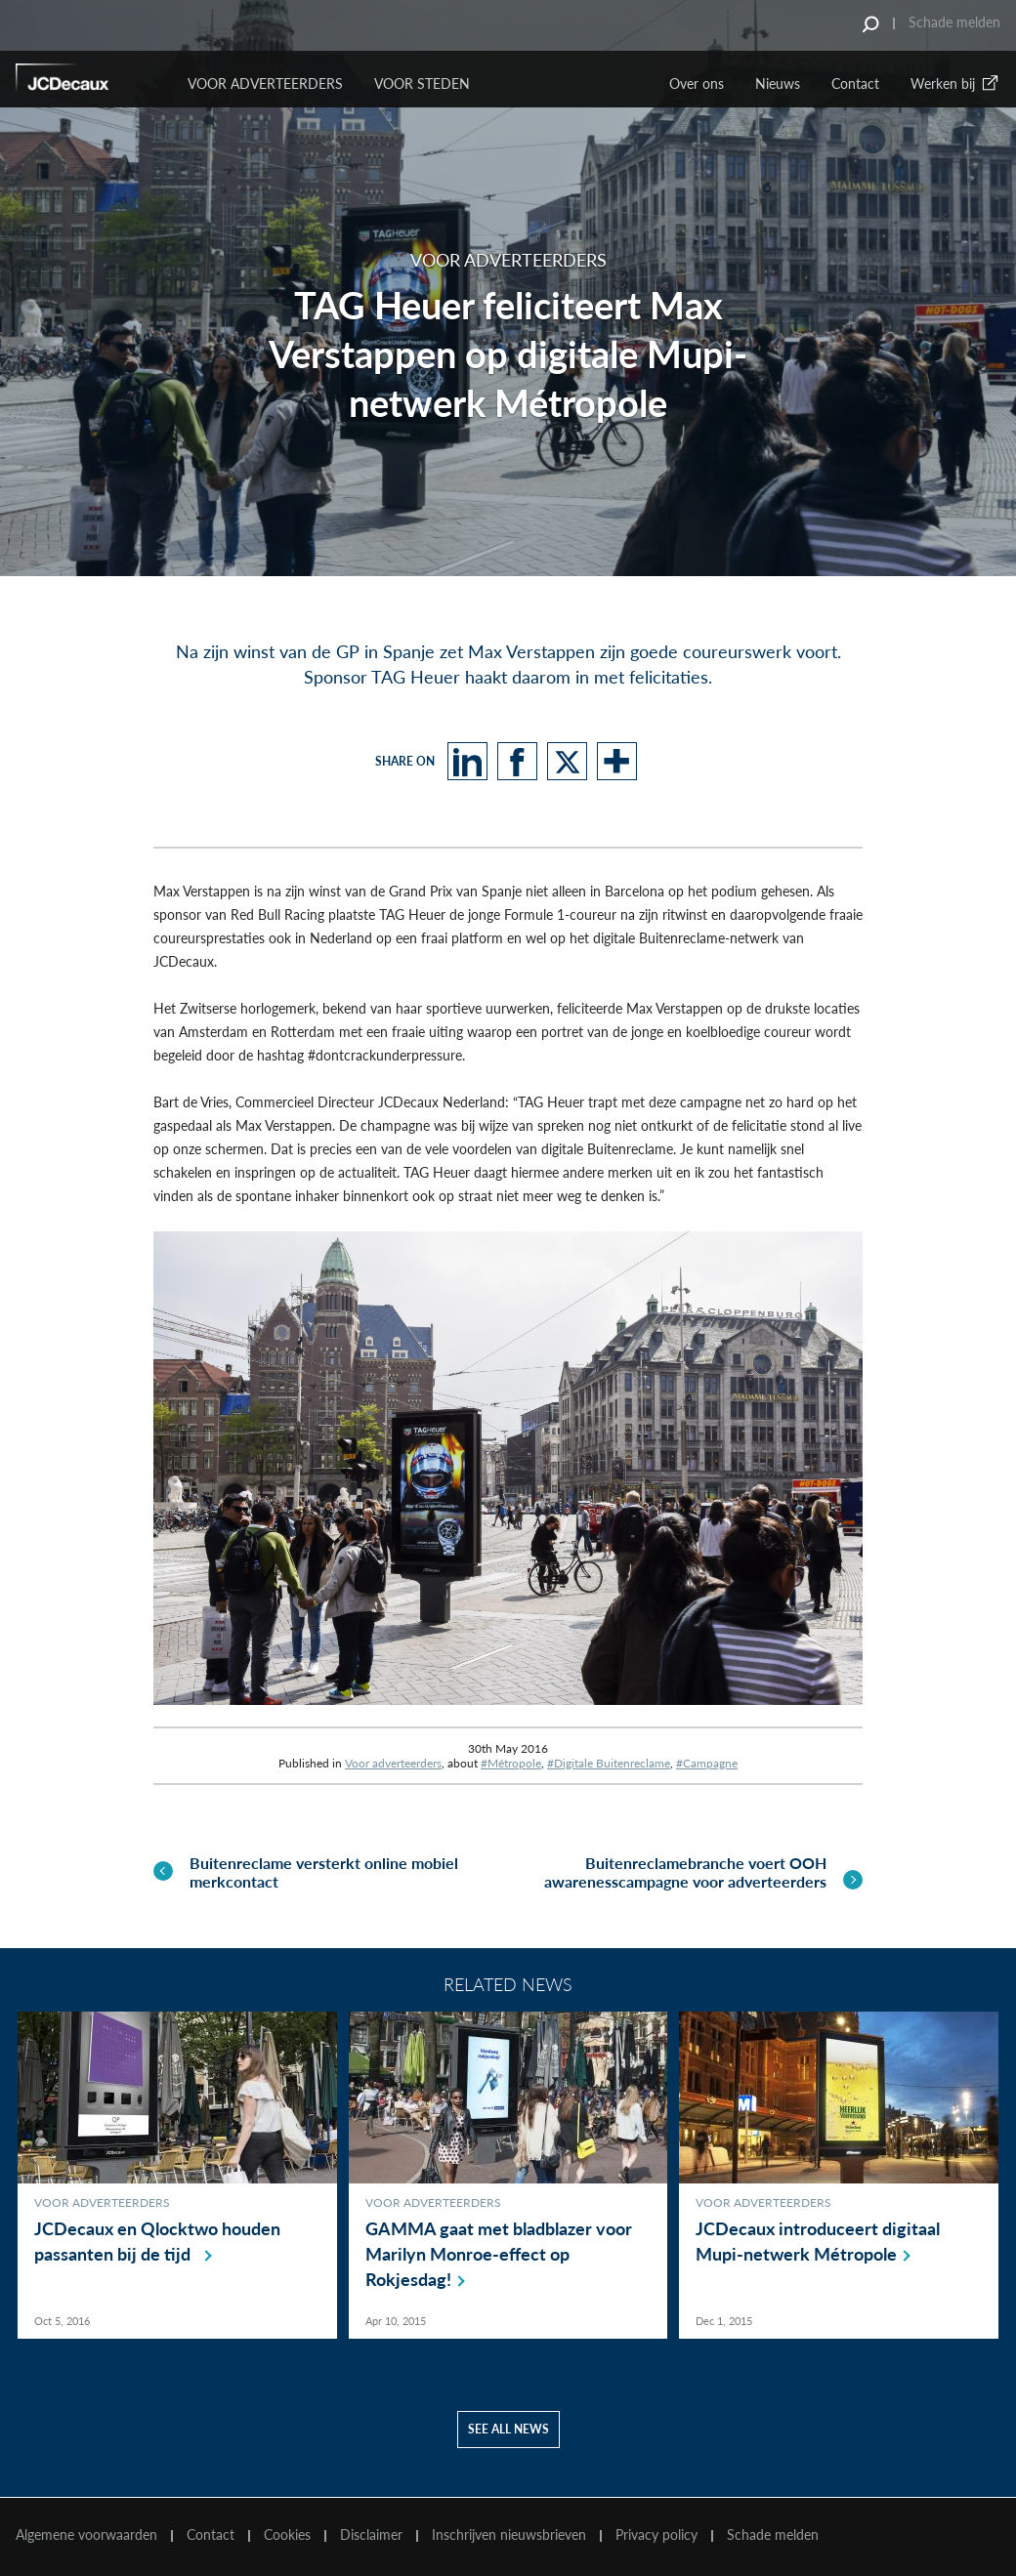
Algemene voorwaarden (86, 2535)
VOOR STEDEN (422, 83)
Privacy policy (656, 2535)
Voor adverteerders (393, 1763)
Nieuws (777, 83)
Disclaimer (371, 2535)
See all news (508, 2430)
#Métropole (511, 1763)
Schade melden (954, 22)
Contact (855, 83)
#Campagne (707, 1763)
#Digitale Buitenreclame (608, 1763)
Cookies (287, 2535)
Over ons (696, 83)
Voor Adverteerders (265, 83)
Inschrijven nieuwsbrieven (509, 2535)
